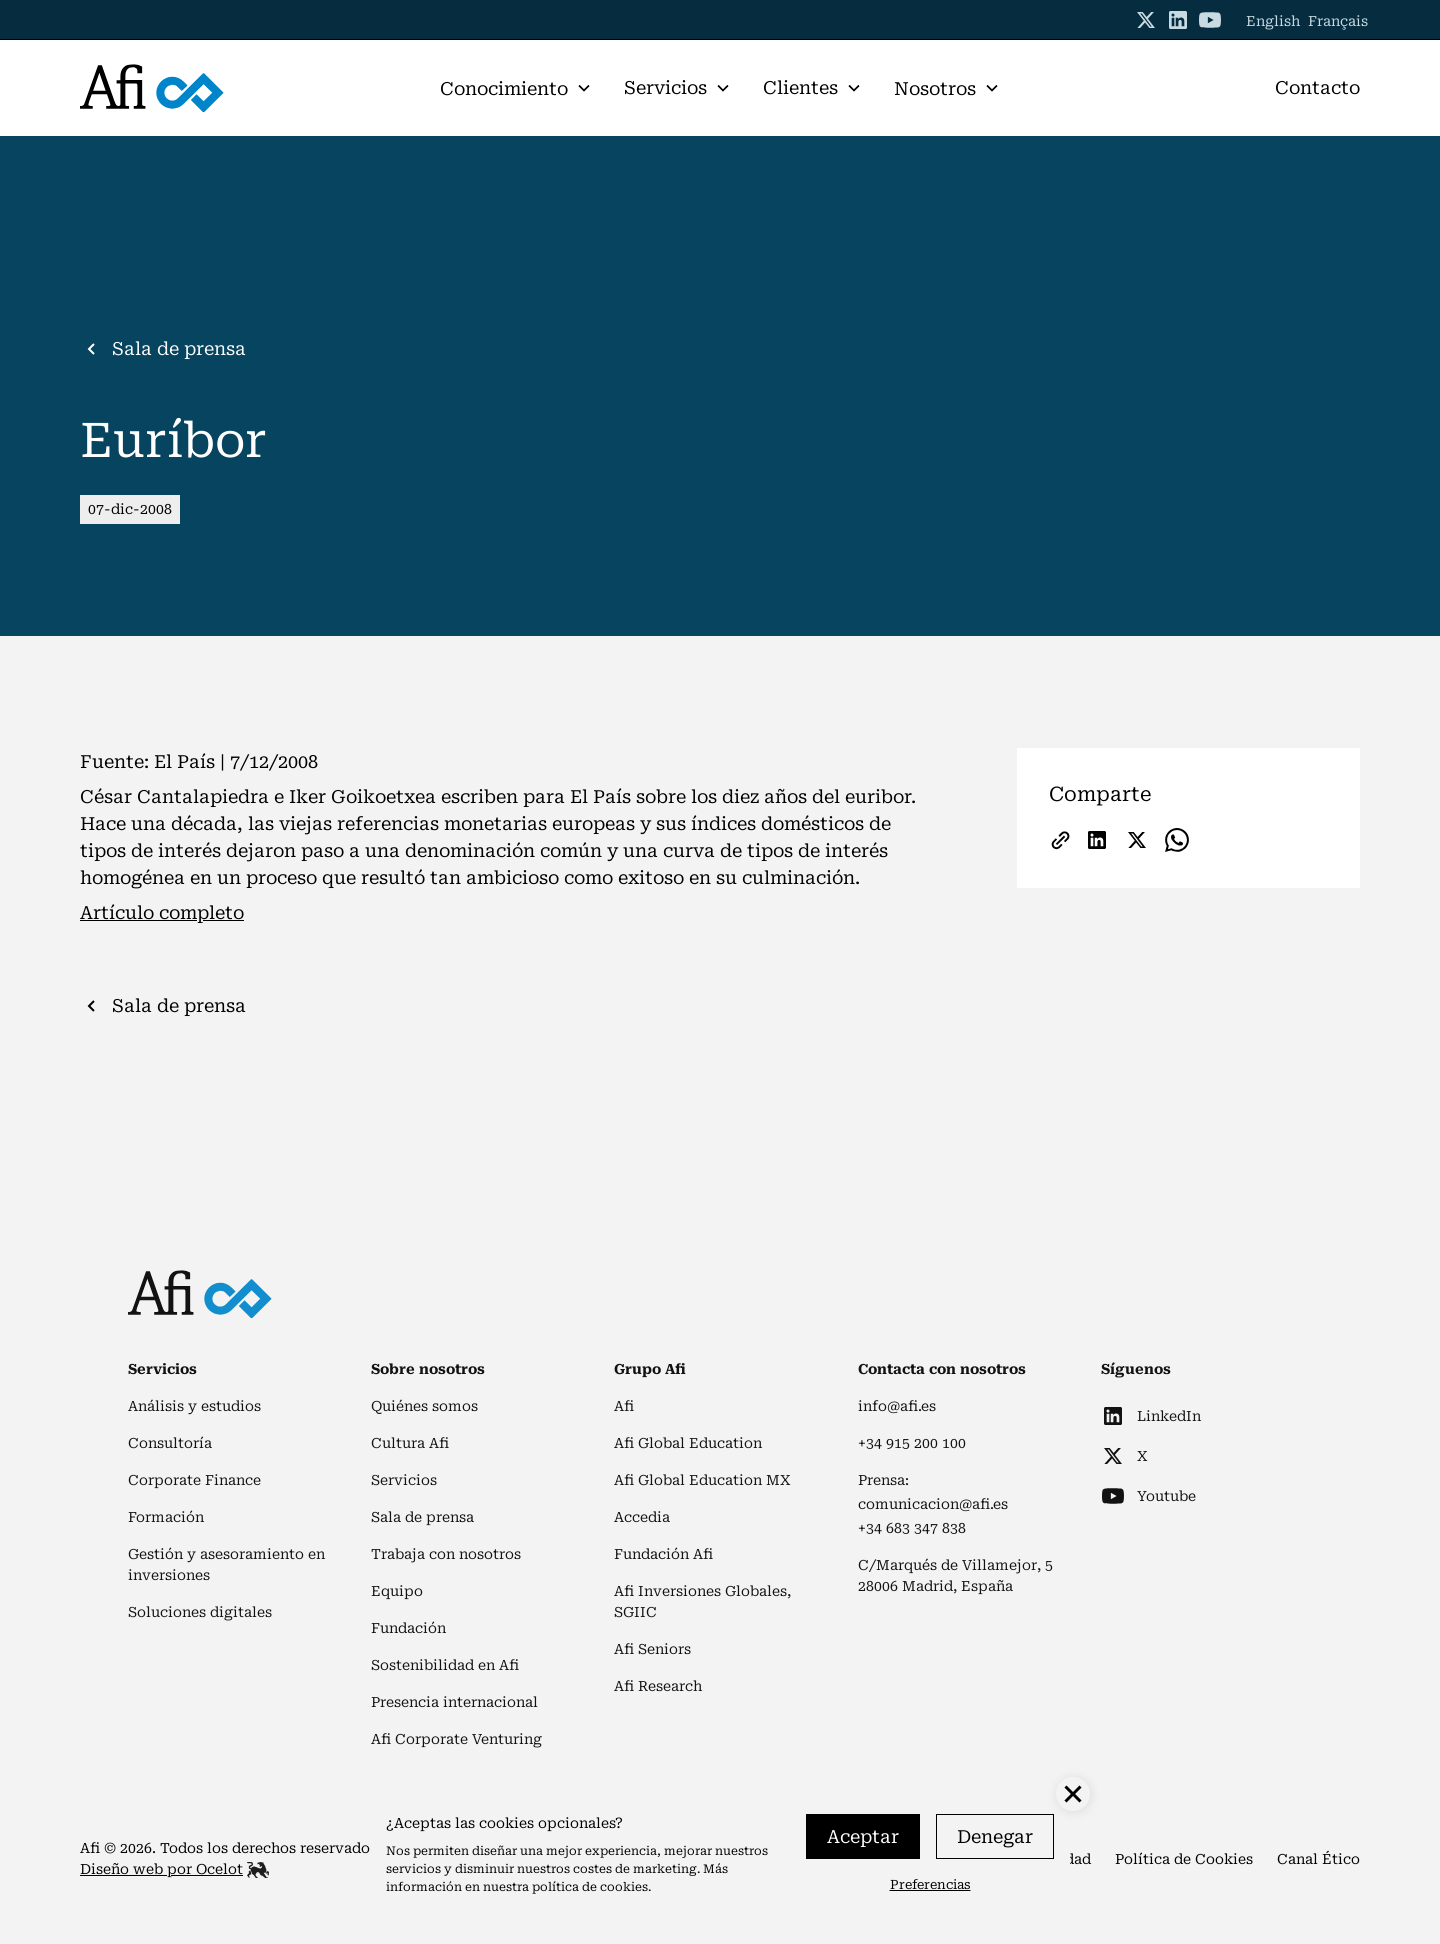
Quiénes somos (424, 1406)
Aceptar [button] (863, 1836)
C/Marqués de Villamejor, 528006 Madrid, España (955, 1575)
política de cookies (590, 1887)
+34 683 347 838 (912, 1528)
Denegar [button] (995, 1836)
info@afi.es (897, 1406)
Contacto (1317, 87)
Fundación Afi (663, 1554)
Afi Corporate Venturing (456, 1739)
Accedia (642, 1517)
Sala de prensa (422, 1517)
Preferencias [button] (930, 1884)
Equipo (397, 1591)
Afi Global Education (688, 1443)
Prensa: (883, 1480)
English (1273, 21)
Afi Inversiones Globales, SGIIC (702, 1601)
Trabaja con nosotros (446, 1554)
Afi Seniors (652, 1649)
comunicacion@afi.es (933, 1504)
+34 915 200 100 (912, 1443)
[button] (516, 88)
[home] (213, 88)
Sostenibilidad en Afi (445, 1665)
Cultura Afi (410, 1443)
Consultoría (170, 1443)
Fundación (408, 1628)
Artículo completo (162, 912)
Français (1338, 21)
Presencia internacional (454, 1702)
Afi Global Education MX (702, 1480)
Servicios (404, 1480)
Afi (624, 1406)
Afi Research (658, 1686)
